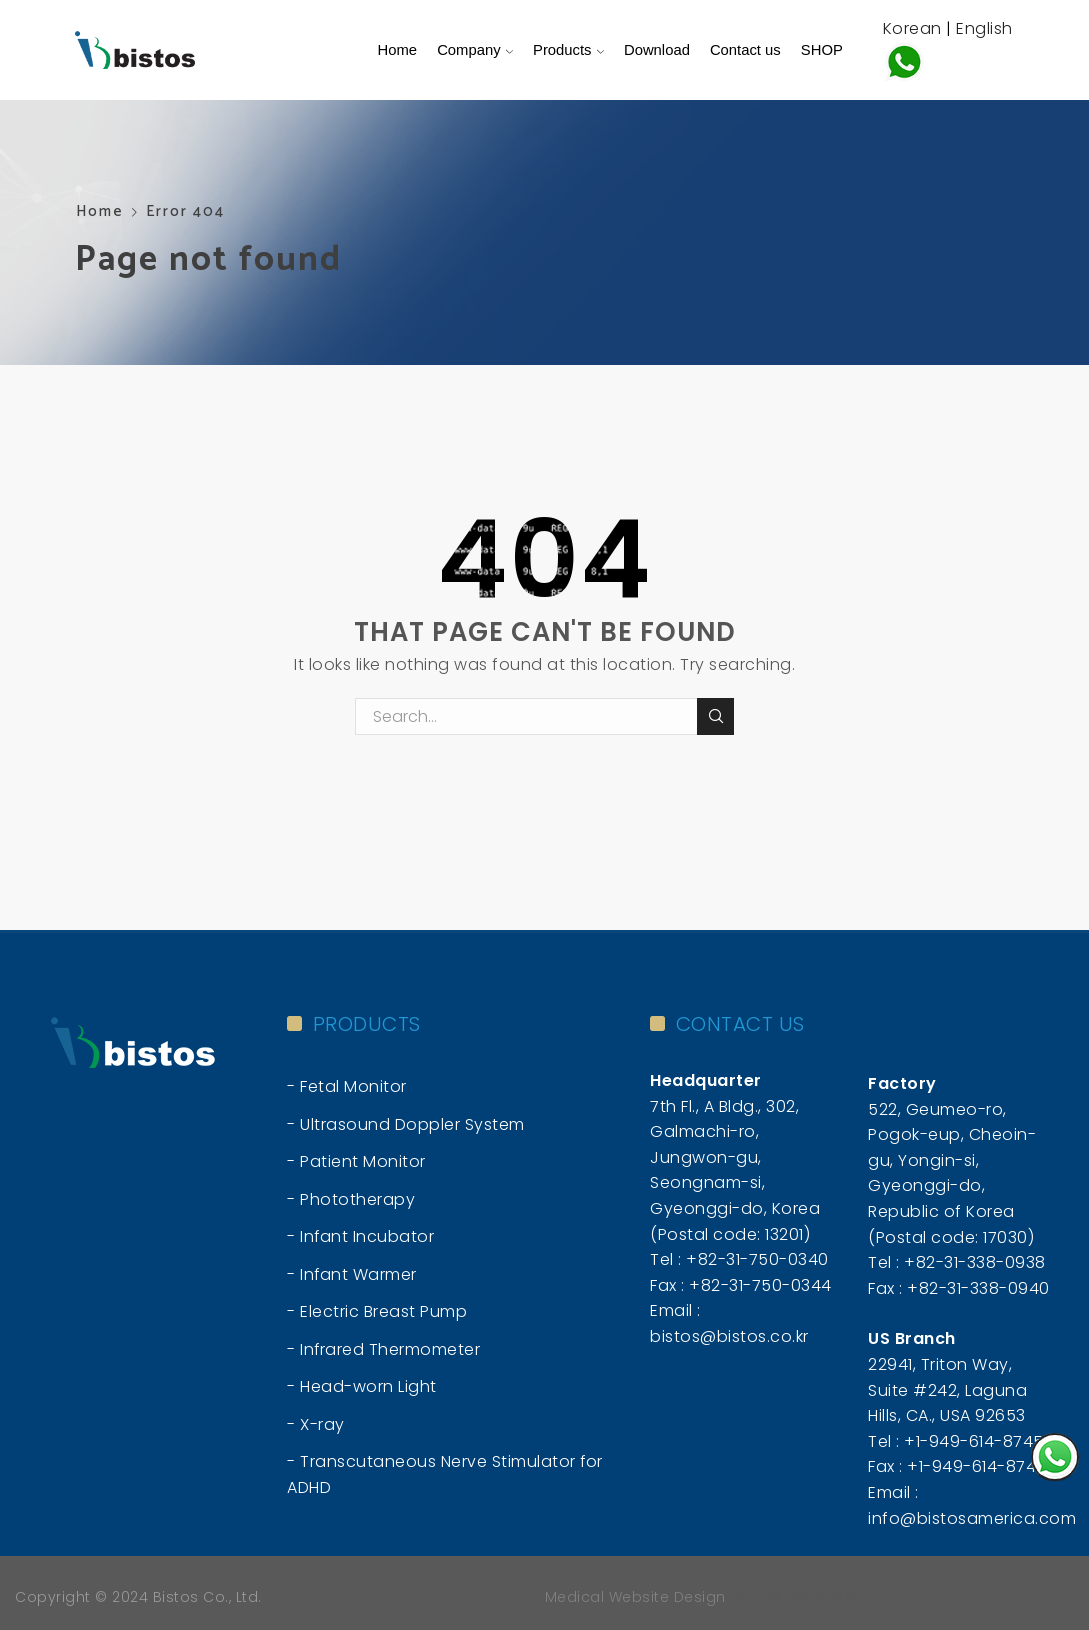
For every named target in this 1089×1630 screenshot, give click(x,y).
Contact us (745, 50)
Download (657, 50)
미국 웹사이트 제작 (797, 1597)
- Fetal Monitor (347, 1086)
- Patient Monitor (356, 1161)
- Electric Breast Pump (377, 1311)
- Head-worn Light (362, 1386)
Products (568, 50)
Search (715, 716)
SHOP (822, 50)
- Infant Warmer (352, 1274)
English (984, 28)
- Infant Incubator (360, 1236)
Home (398, 50)
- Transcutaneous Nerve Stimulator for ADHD (445, 1474)
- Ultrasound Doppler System (406, 1124)
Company (475, 50)
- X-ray (316, 1424)
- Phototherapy (351, 1199)
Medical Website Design (635, 1597)
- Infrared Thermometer (383, 1349)
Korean (912, 28)
